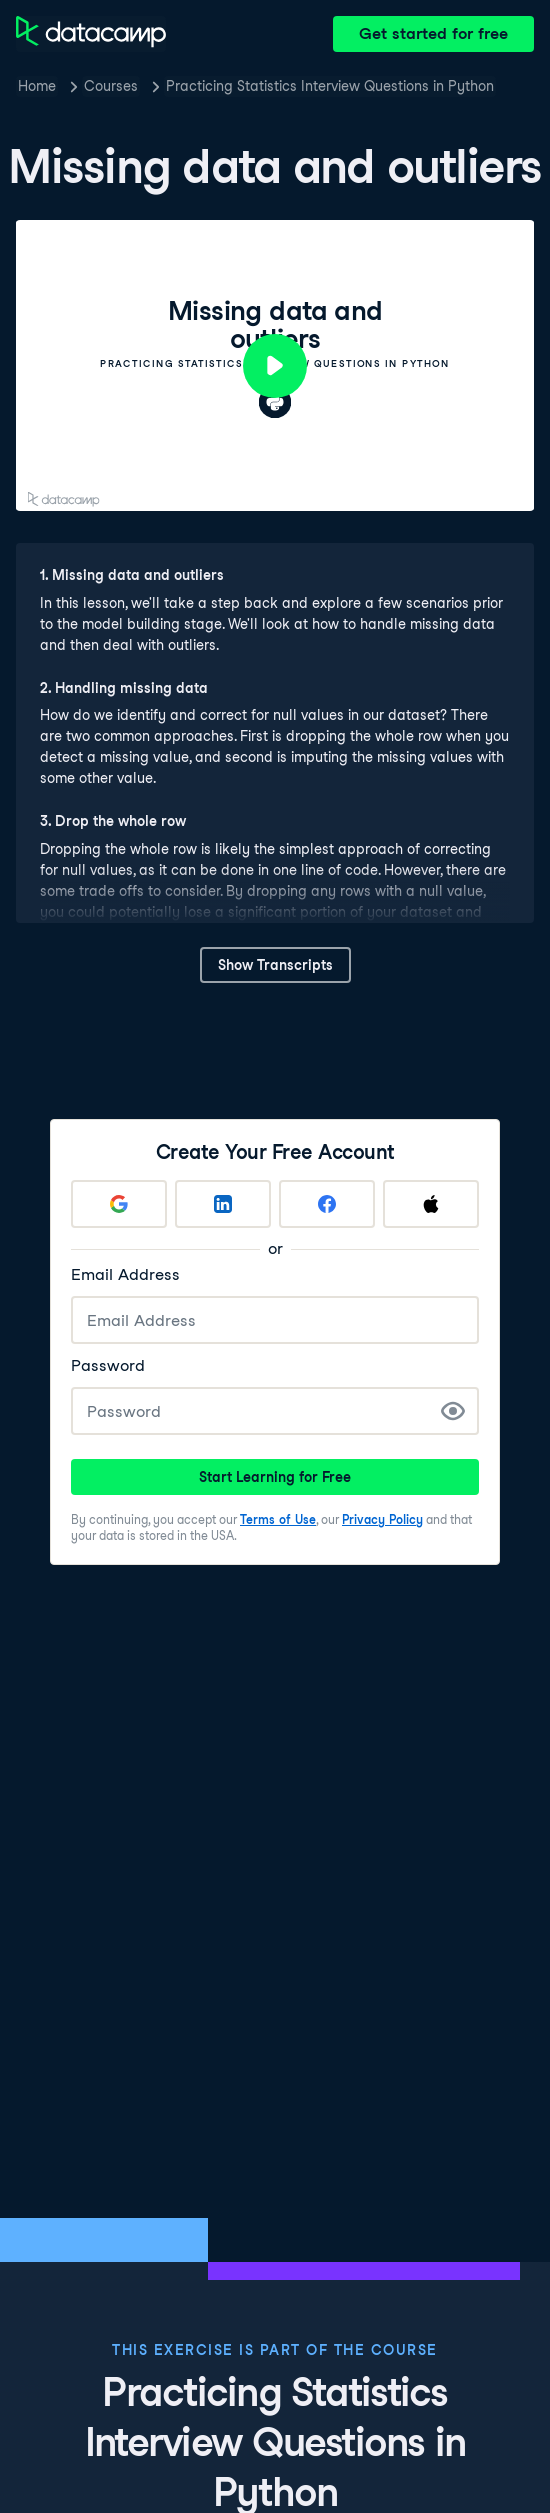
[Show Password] (453, 1411)
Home (37, 86)
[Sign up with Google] (119, 1204)
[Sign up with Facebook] (327, 1204)
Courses (111, 86)
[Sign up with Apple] (431, 1204)
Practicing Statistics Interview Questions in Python (330, 86)
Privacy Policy (382, 1519)
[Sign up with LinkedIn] (223, 1204)
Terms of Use (278, 1519)
